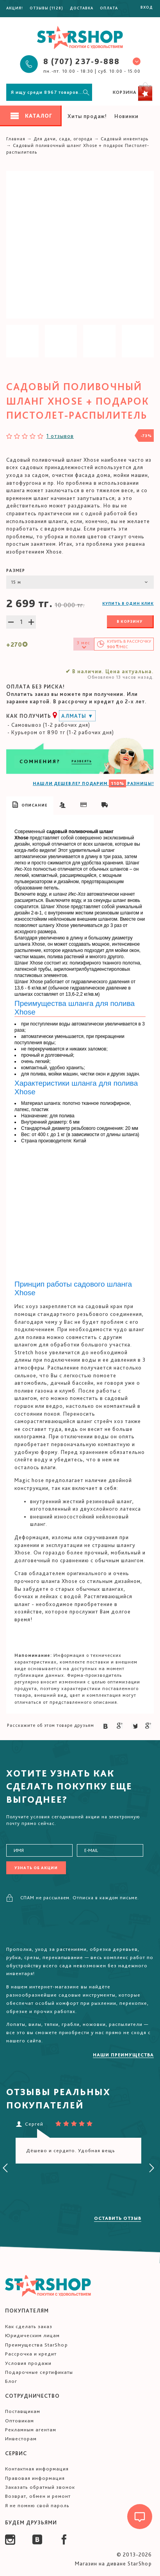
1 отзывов (60, 436)
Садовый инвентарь (124, 139)
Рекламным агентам (30, 2430)
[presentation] (5, 2168)
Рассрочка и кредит (31, 2354)
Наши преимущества (123, 2055)
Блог (11, 2381)
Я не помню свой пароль (37, 2505)
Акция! (14, 7)
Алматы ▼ (77, 716)
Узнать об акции (36, 1867)
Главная (15, 139)
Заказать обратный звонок (40, 2487)
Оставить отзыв (117, 2218)
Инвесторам (21, 2439)
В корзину (129, 621)
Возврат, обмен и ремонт (38, 2496)
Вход (146, 7)
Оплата (109, 7)
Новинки (126, 116)
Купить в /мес (129, 644)
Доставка (81, 7)
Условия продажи (28, 2363)
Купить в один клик (128, 603)
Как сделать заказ (28, 2326)
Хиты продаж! (87, 116)
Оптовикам (19, 2421)
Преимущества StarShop (36, 2345)
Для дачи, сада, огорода (63, 139)
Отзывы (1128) (46, 7)
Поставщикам (22, 2411)
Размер (15, 570)
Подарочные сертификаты (39, 2372)
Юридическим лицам (32, 2335)
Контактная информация (37, 2469)
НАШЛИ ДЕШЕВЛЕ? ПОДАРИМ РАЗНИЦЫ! (93, 783)
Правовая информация (35, 2478)
